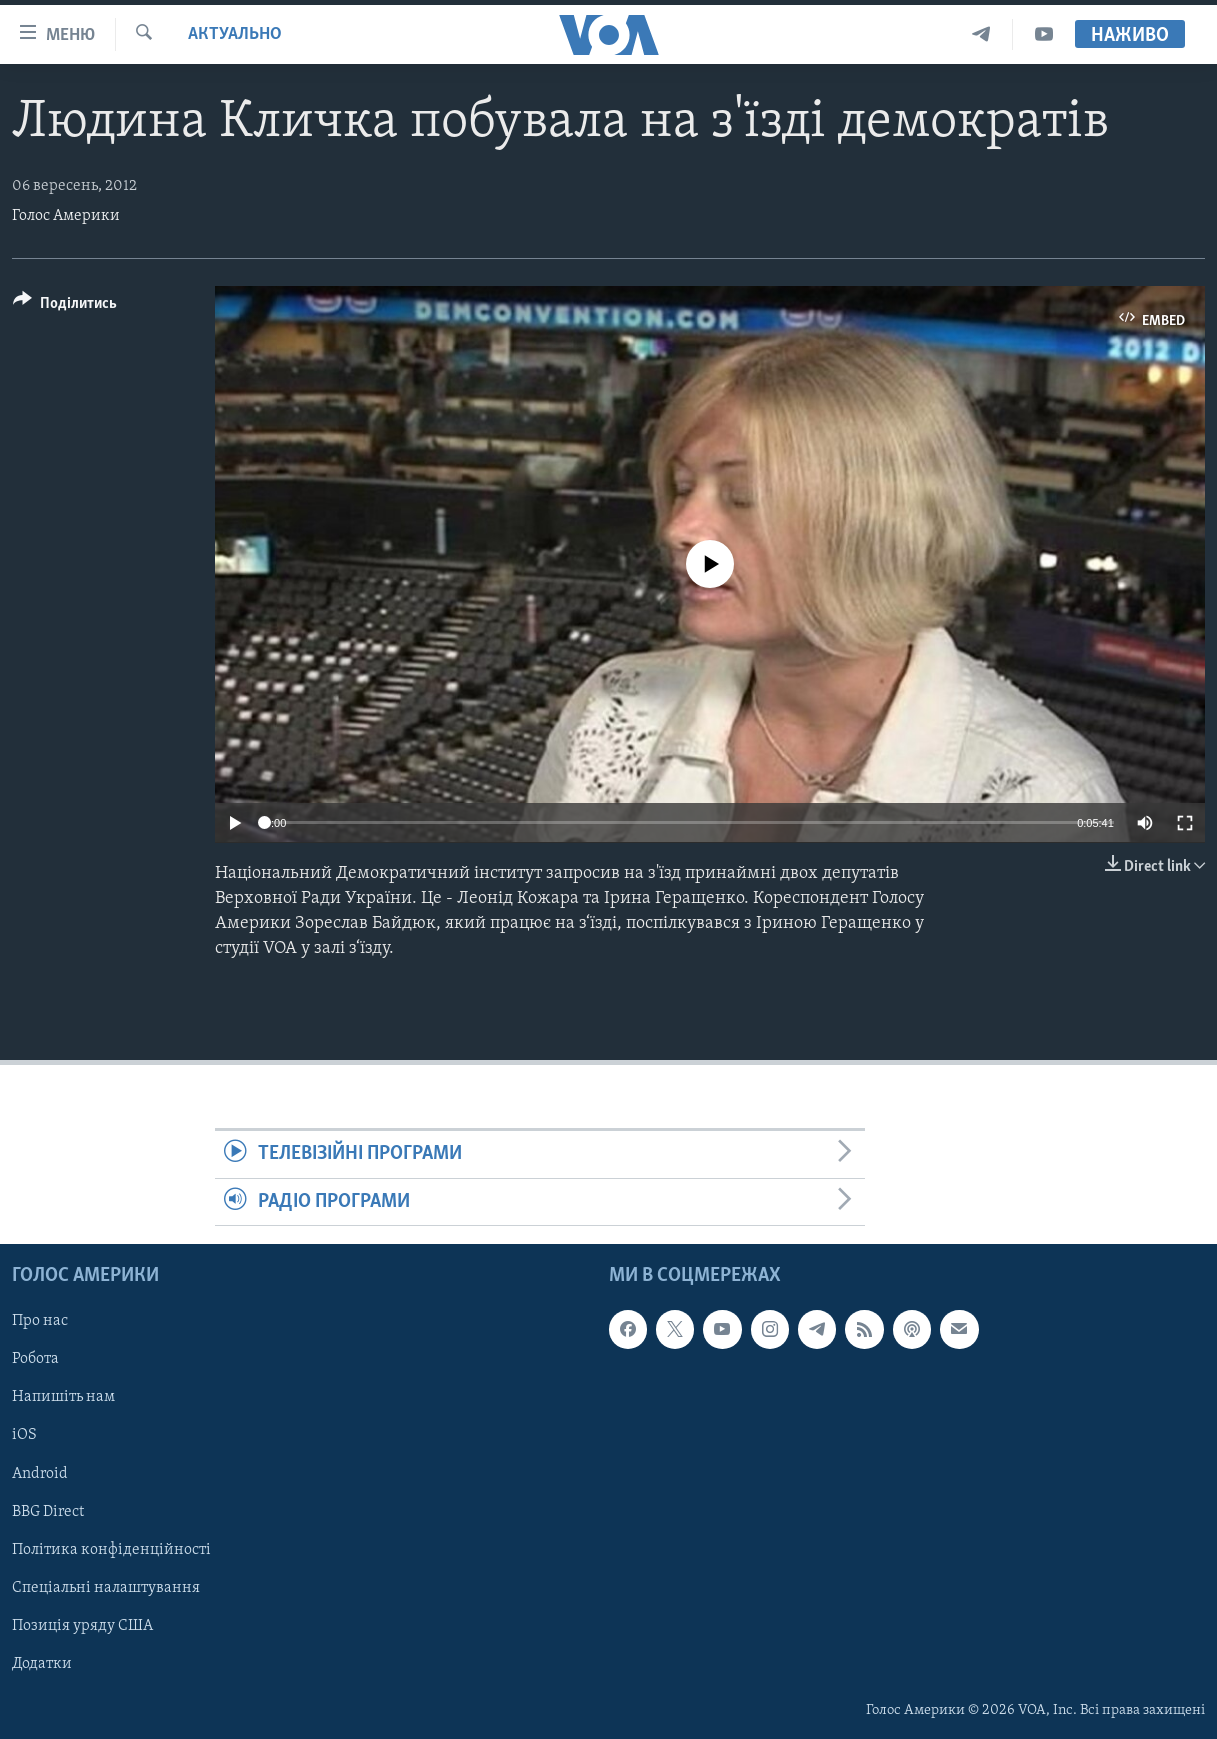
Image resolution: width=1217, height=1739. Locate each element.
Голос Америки (66, 216)
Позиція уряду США (82, 1626)
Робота (35, 1359)
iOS (24, 1435)
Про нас (40, 1321)
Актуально (235, 34)
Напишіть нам (63, 1397)
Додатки (42, 1664)
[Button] (65, 306)
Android (40, 1474)
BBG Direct (48, 1512)
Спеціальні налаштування (106, 1588)
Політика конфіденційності (111, 1550)
